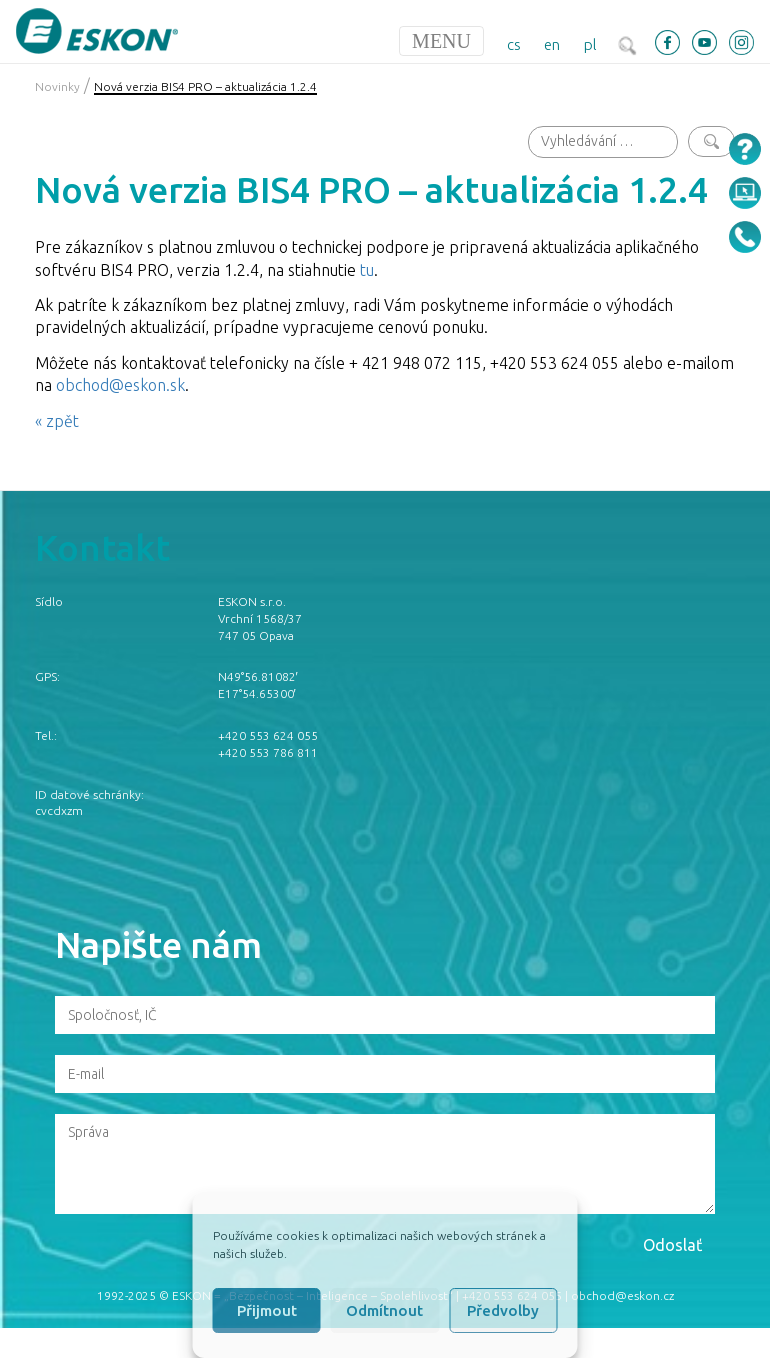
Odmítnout (384, 1310)
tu (367, 270)
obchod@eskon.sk (120, 385)
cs (514, 44)
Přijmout (267, 1310)
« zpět (57, 421)
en (552, 44)
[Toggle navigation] (441, 41)
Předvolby (503, 1310)
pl (590, 44)
